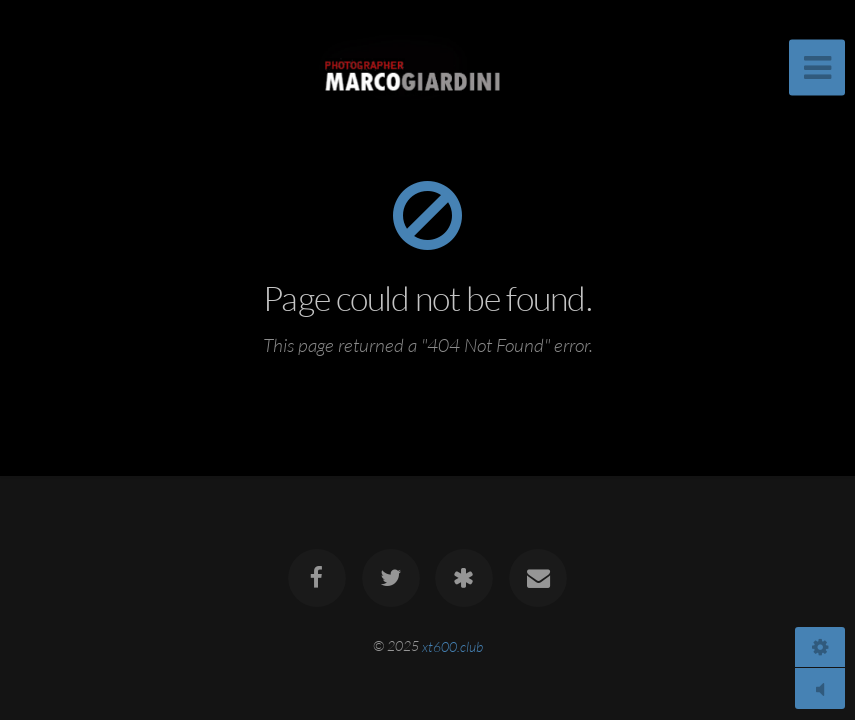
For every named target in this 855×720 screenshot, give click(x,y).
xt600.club (452, 645)
